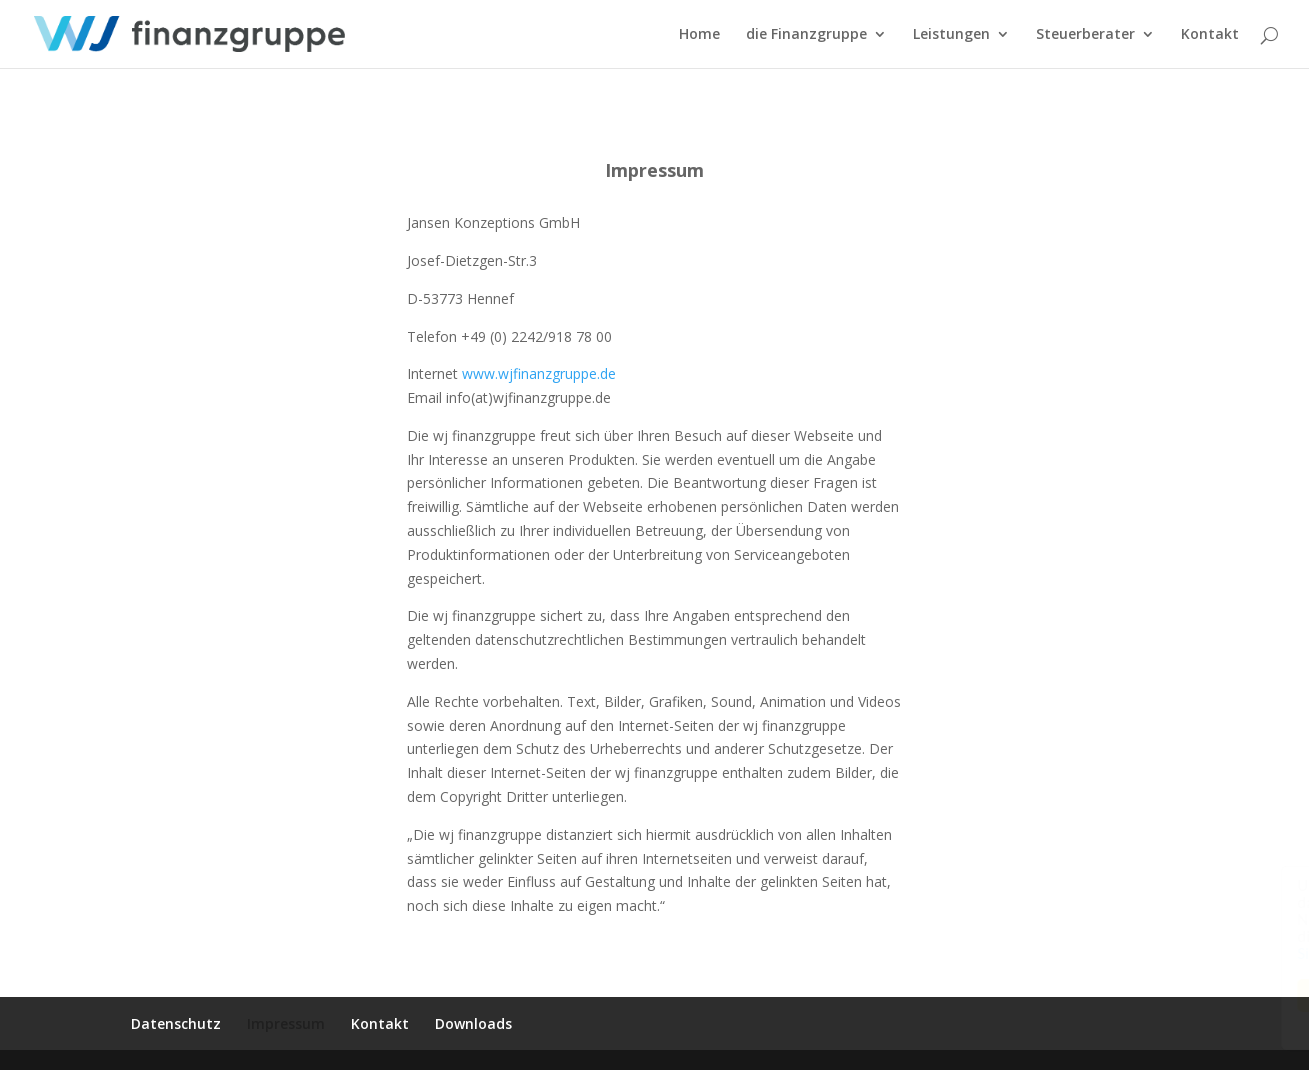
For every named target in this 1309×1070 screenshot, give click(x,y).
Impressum (286, 1023)
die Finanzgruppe (806, 35)
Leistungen (951, 35)
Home (699, 35)
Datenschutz (176, 1023)
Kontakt (1210, 35)
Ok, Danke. (1141, 995)
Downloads (473, 1023)
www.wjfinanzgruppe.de (539, 373)
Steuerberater (1085, 35)
